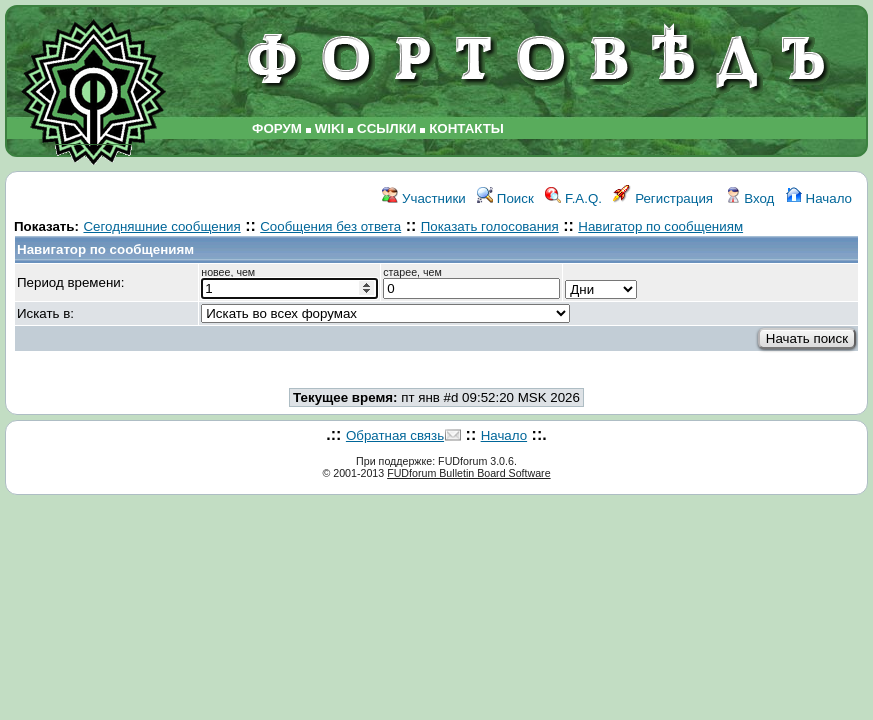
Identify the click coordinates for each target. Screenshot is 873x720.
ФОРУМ (277, 128)
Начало (819, 198)
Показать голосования (490, 226)
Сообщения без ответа (330, 226)
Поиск (505, 198)
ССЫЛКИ (386, 128)
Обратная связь (395, 435)
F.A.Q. (573, 198)
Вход (750, 198)
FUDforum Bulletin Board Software (468, 473)
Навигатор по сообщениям (660, 226)
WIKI (330, 128)
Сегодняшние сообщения (161, 226)
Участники (423, 198)
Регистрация (663, 198)
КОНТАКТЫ (466, 128)
